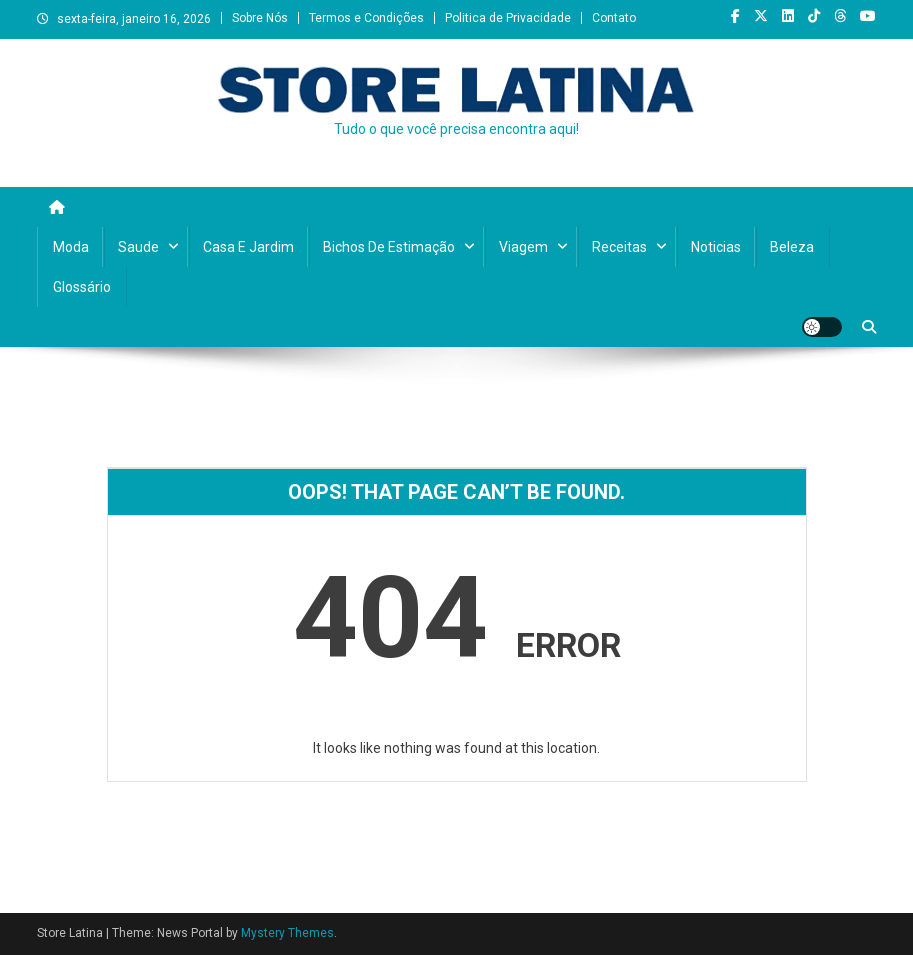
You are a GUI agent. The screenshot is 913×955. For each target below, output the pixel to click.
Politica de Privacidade (508, 18)
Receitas (619, 247)
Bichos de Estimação (389, 247)
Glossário (82, 287)
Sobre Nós (260, 18)
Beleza (792, 247)
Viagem (523, 247)
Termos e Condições (366, 18)
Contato (614, 18)
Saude (138, 247)
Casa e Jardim (248, 247)
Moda (71, 247)
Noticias (716, 247)
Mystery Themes (287, 933)
